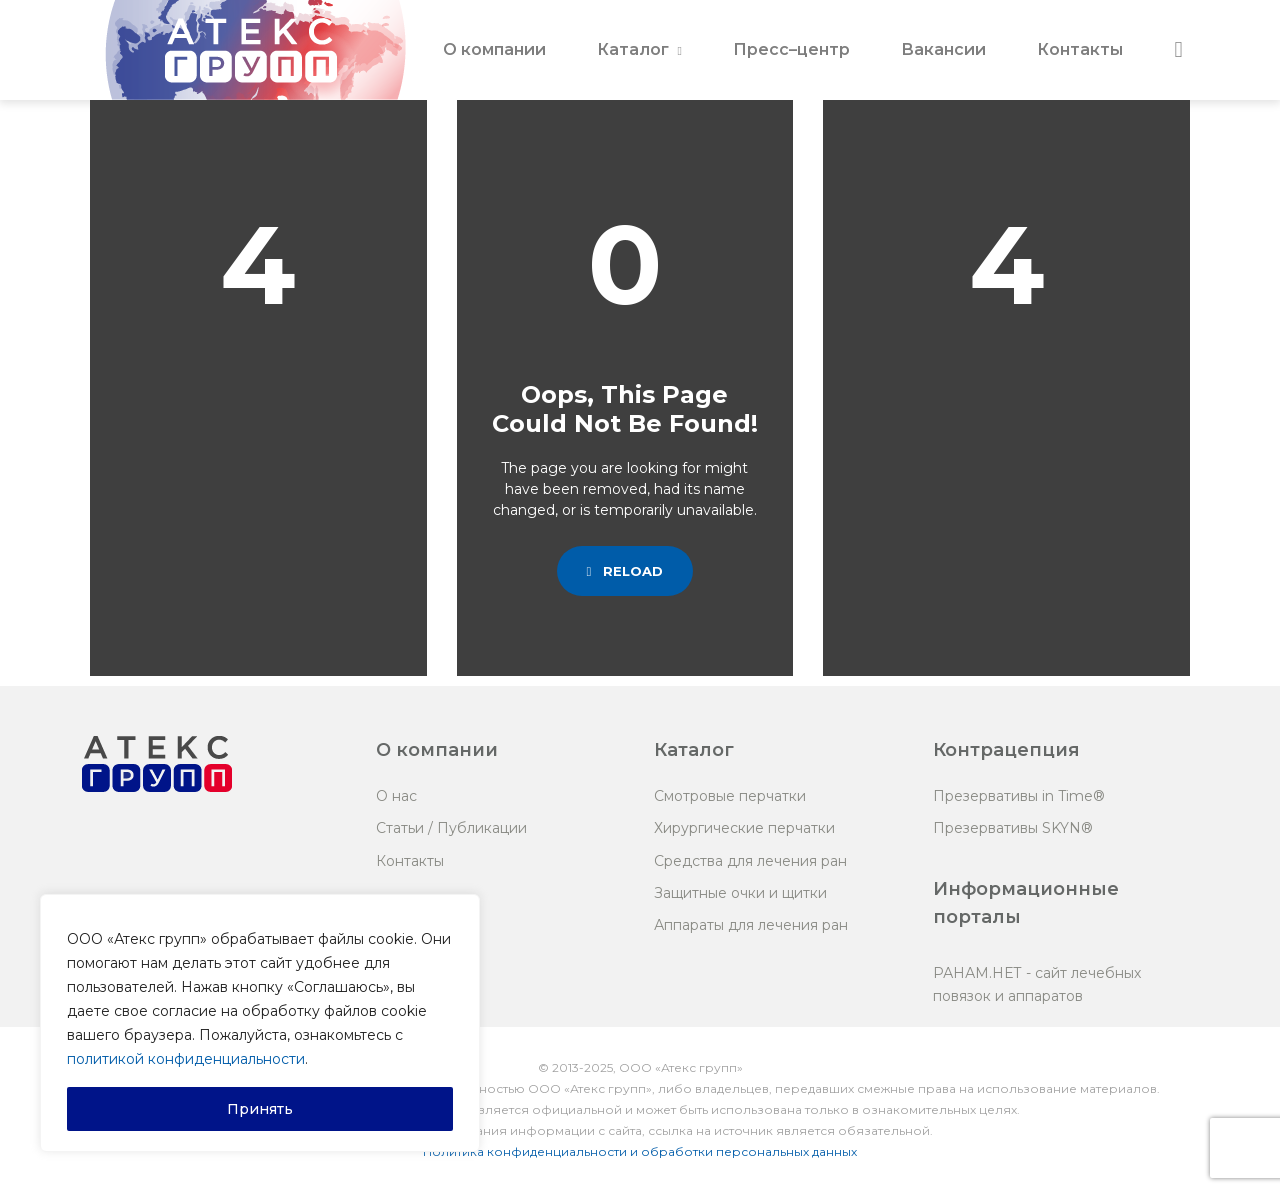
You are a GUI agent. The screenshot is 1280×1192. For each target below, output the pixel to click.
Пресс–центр (791, 49)
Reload (625, 571)
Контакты (1080, 49)
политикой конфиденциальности (186, 1059)
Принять (260, 1109)
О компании (494, 49)
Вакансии (943, 49)
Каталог (633, 49)
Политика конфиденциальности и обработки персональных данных (640, 1151)
